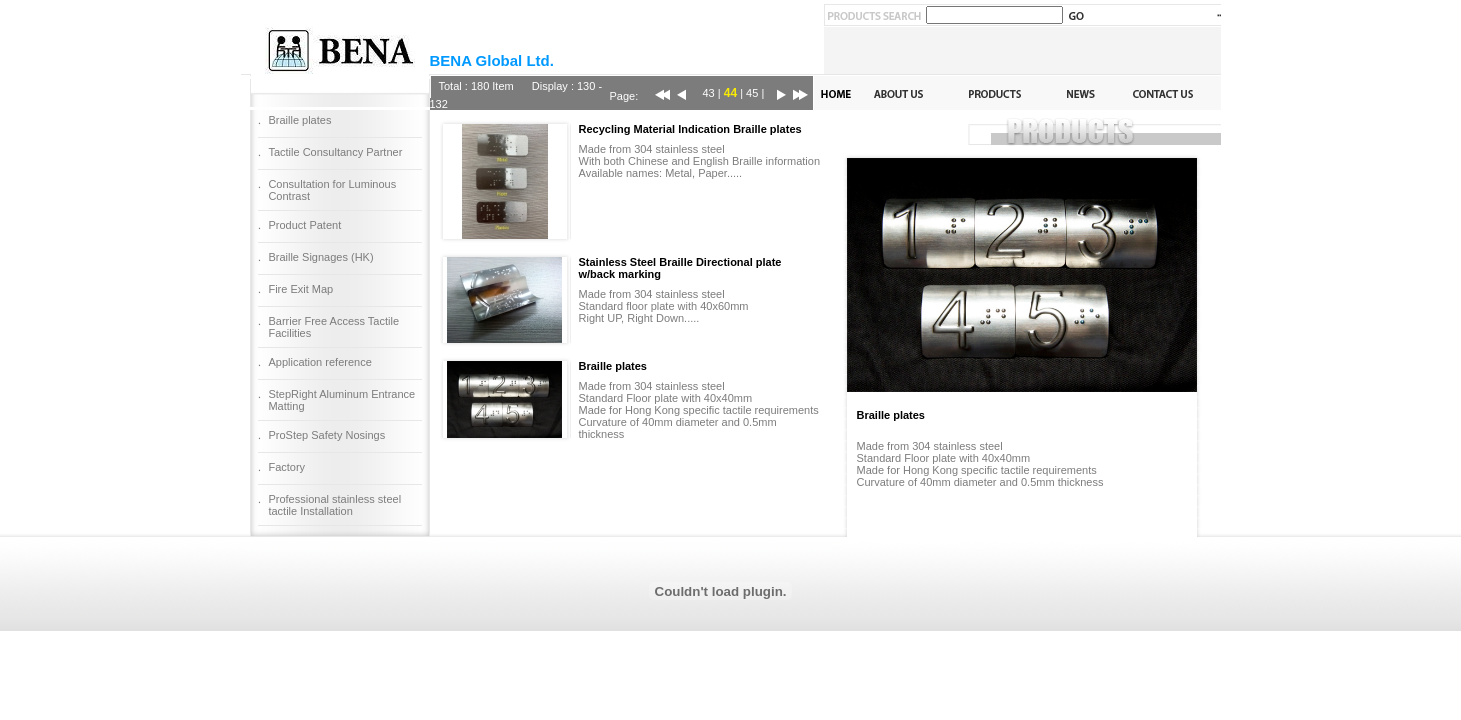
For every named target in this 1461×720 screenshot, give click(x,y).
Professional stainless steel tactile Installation (334, 505)
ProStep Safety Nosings (326, 435)
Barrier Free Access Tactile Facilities (333, 327)
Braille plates (299, 120)
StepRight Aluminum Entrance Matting (341, 400)
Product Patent (304, 225)
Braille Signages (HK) (320, 257)
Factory (286, 467)
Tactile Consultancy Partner (335, 152)
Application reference (319, 362)
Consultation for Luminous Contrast (332, 190)
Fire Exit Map (300, 289)
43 (709, 93)
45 (752, 93)
